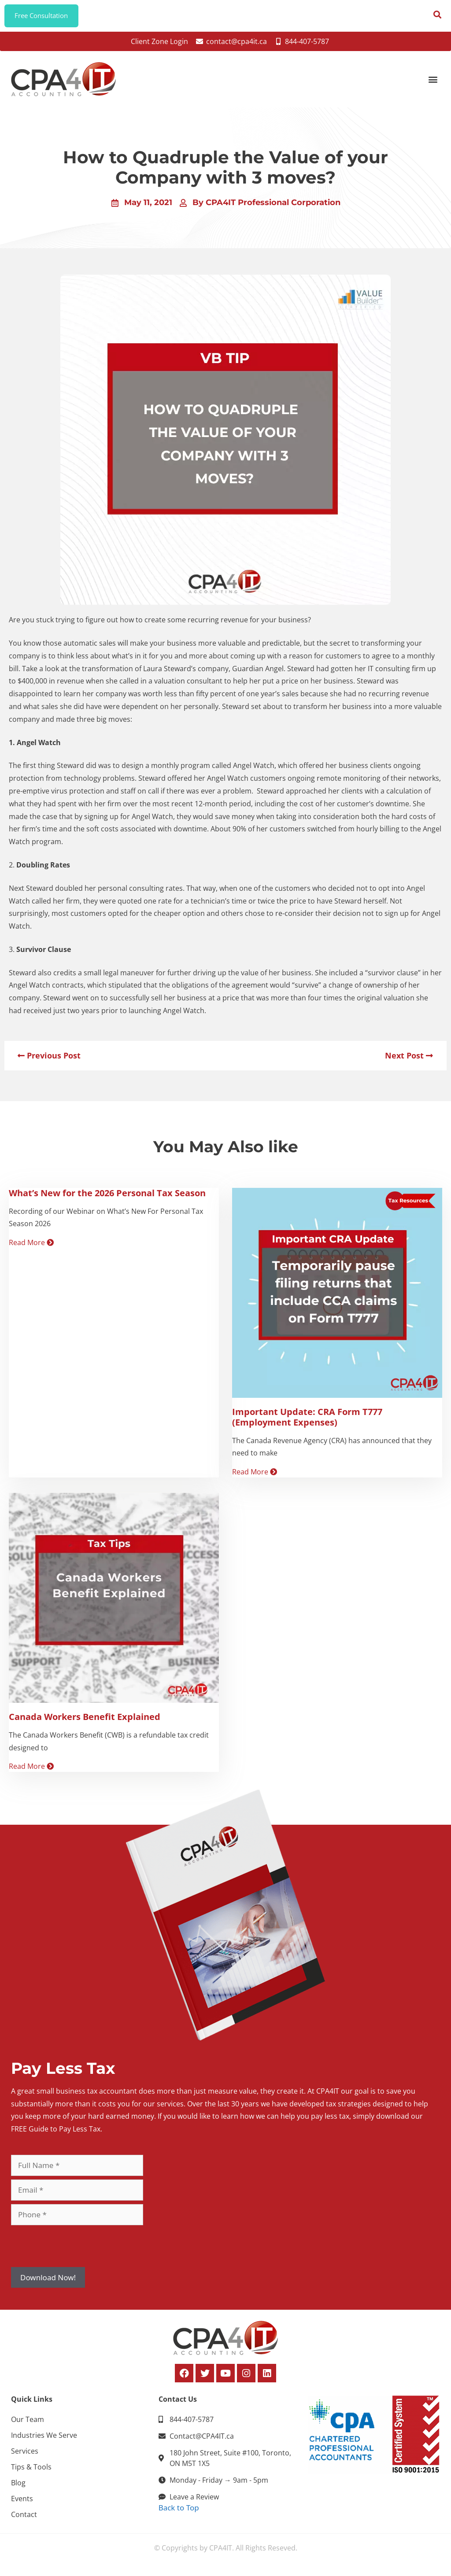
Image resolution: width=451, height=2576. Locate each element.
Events (22, 2502)
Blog (18, 2486)
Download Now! (48, 2281)
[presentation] (78, 2249)
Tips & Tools (31, 2470)
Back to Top (179, 2511)
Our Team (27, 2423)
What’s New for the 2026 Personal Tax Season (107, 1196)
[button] (432, 83)
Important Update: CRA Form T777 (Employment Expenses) (307, 1420)
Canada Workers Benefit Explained (84, 1720)
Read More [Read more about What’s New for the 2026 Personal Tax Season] (31, 1246)
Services (24, 2454)
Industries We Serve (44, 2439)
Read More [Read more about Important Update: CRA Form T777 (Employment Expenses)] (254, 1476)
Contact (24, 2518)
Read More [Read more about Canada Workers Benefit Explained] (31, 1770)
